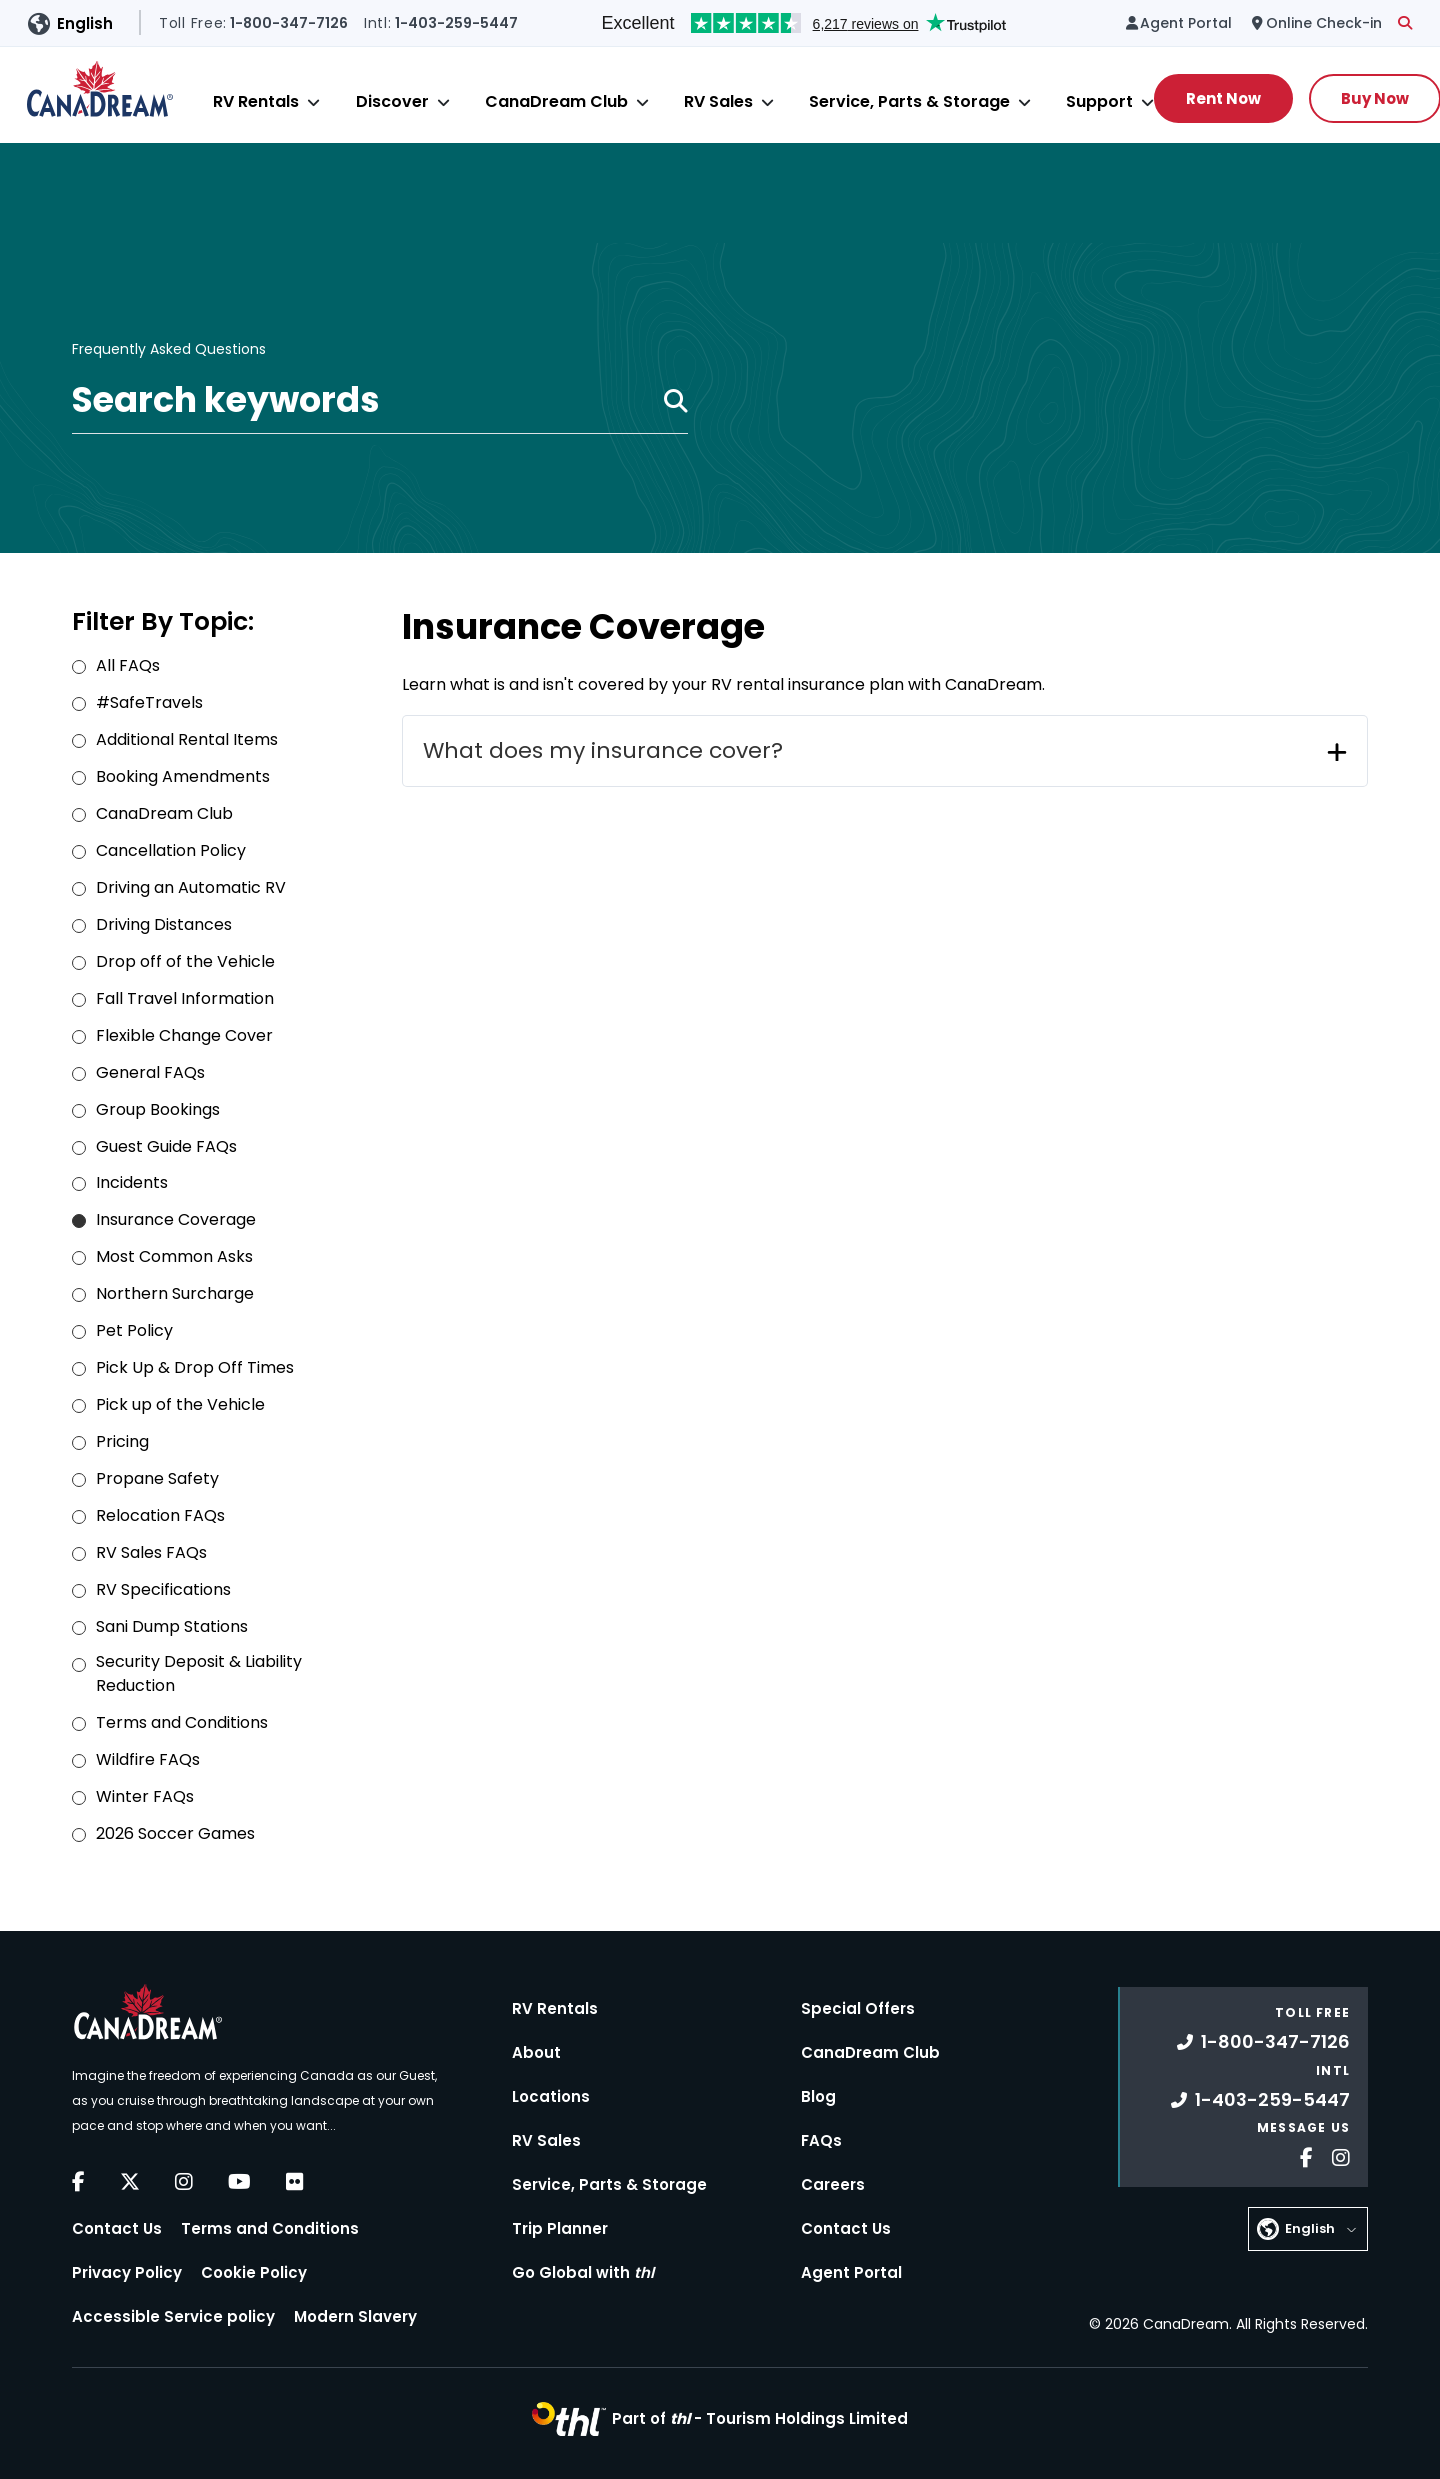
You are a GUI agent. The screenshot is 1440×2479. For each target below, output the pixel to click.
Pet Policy (134, 1330)
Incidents (132, 1182)
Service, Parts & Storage (909, 101)
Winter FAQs (145, 1796)
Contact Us (117, 2228)
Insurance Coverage (176, 1219)
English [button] (85, 23)
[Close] (313, 102)
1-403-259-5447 (1260, 2099)
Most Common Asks (174, 1256)
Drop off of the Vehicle (185, 961)
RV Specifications (163, 1589)
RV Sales (718, 101)
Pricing (122, 1441)
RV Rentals (256, 101)
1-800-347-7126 (1263, 2041)
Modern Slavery (355, 2316)
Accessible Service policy (173, 2316)
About (536, 2052)
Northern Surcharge (175, 1293)
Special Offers (858, 2008)
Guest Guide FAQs (166, 1146)
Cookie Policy (254, 2272)
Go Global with (583, 2272)
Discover (392, 101)
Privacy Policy (127, 2272)
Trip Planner (560, 2228)
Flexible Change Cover (184, 1035)
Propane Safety (157, 1478)
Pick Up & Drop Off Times (195, 1367)
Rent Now (1223, 98)
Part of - (760, 2418)
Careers (833, 2184)
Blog (818, 2096)
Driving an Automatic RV (191, 887)
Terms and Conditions (182, 1722)
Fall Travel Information (185, 998)
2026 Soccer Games (175, 1833)
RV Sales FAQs (151, 1552)
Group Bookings (158, 1109)
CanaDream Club (556, 101)
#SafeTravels (149, 702)
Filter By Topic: (163, 621)
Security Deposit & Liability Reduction (199, 1673)
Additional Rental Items (187, 739)
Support (1099, 101)
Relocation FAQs (160, 1515)
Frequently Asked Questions (169, 350)
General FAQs (150, 1072)
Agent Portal (851, 2272)
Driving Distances (164, 924)
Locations (551, 2096)
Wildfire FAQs (148, 1759)
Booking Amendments (183, 776)
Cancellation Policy (171, 850)
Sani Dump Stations (172, 1626)
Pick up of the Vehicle (180, 1404)
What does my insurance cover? (603, 750)
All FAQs (128, 665)
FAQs (821, 2140)
